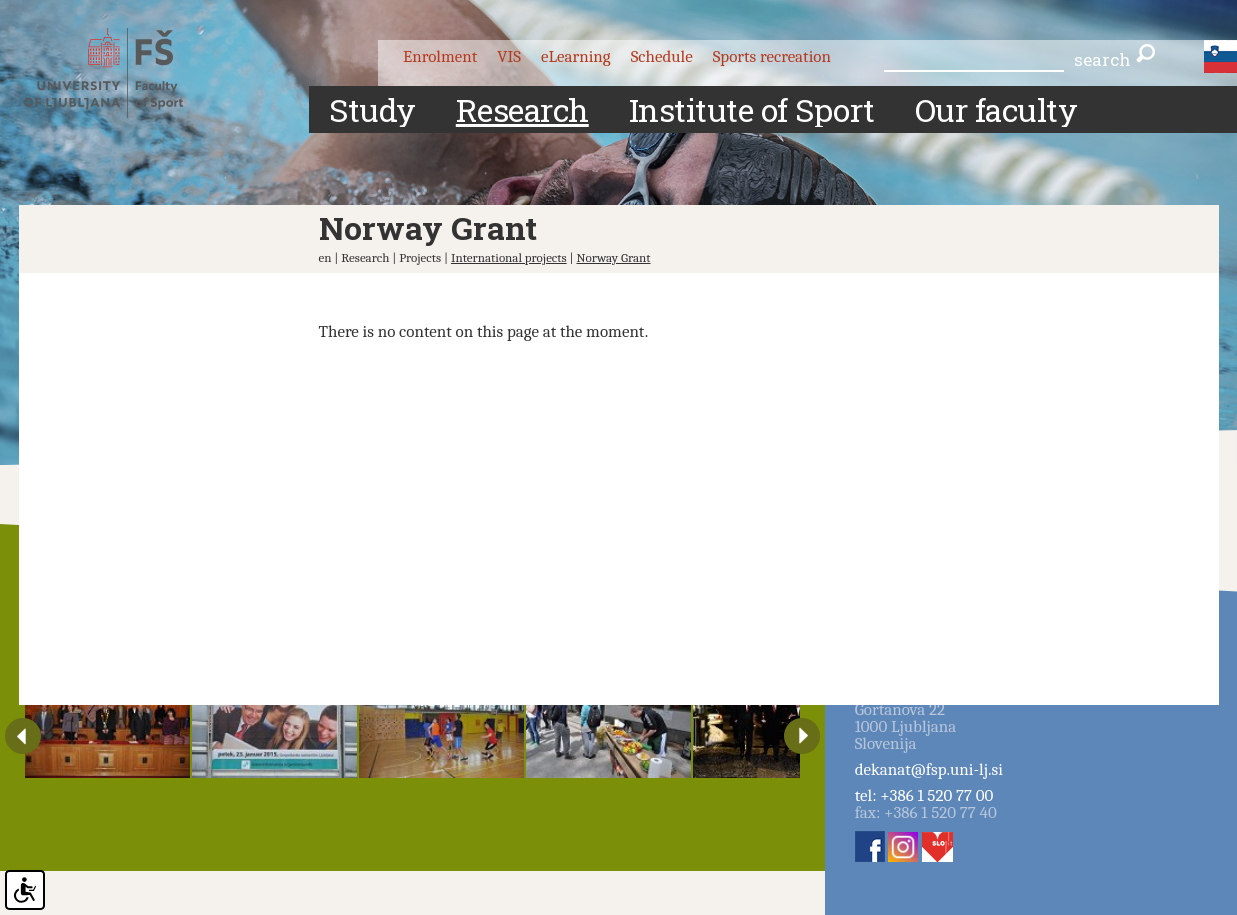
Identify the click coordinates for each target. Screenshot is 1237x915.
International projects (509, 257)
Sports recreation (772, 56)
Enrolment (440, 56)
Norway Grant (614, 257)
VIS (509, 56)
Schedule (662, 56)
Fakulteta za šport (121, 73)
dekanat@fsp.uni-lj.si (929, 769)
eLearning (576, 56)
